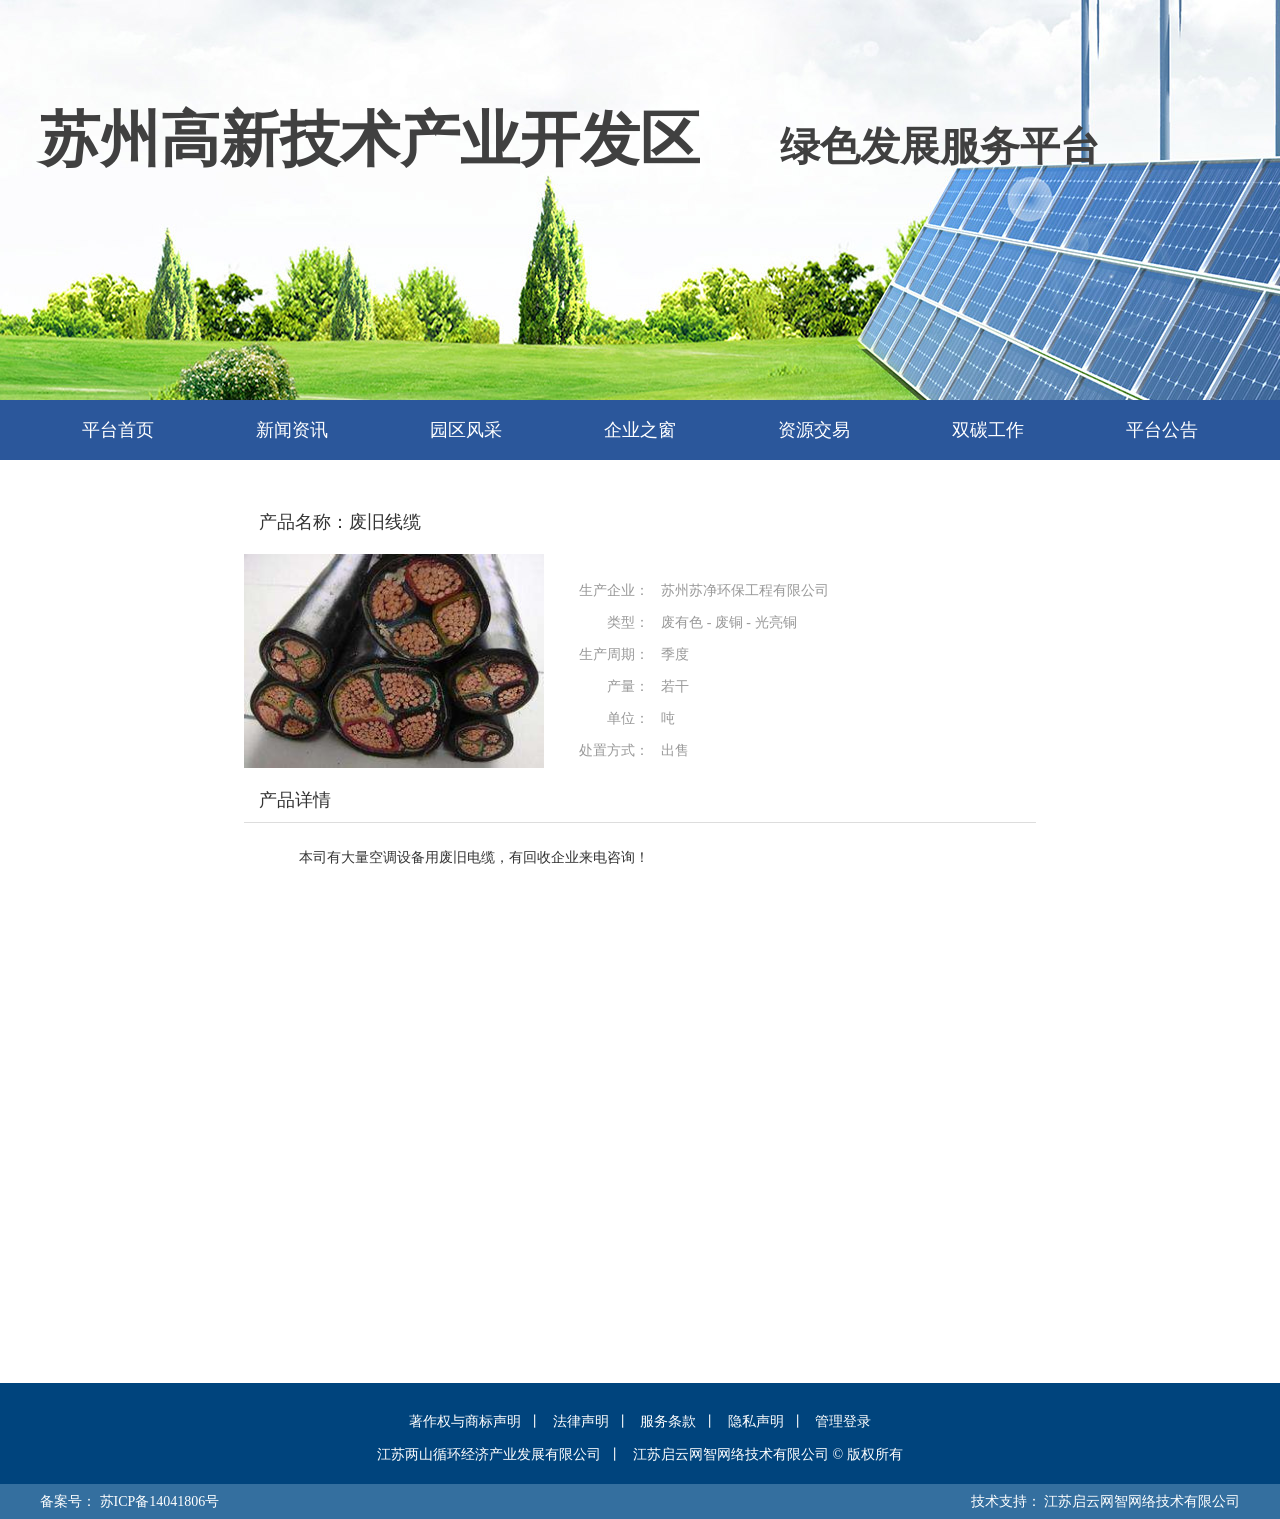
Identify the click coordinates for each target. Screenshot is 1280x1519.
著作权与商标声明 (465, 1421)
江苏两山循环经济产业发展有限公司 (489, 1454)
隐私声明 (756, 1421)
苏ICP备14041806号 (160, 1501)
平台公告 (1162, 430)
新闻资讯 (292, 430)
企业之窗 (640, 430)
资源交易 (814, 430)
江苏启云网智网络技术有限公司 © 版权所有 (768, 1454)
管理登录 (843, 1421)
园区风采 (466, 430)
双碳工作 (988, 430)
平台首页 (118, 430)
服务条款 (668, 1421)
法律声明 (581, 1421)
